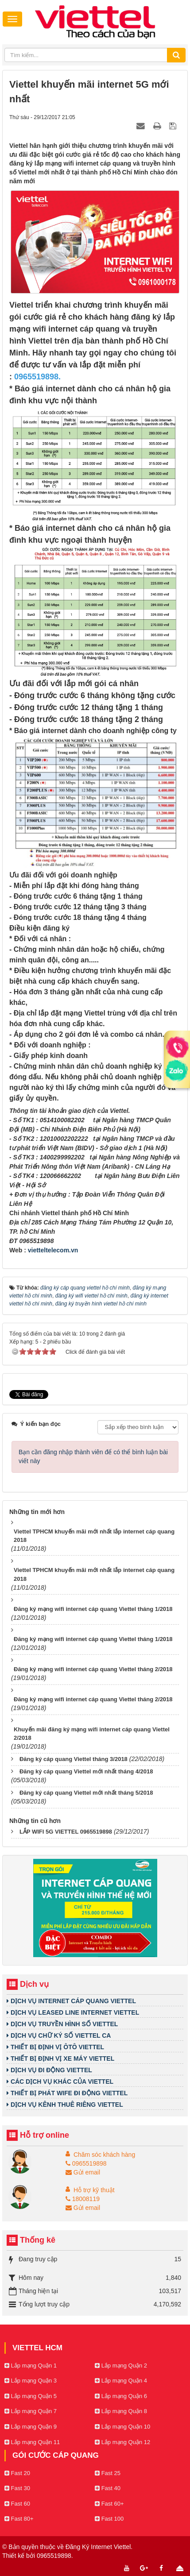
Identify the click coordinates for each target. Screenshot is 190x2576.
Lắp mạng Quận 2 (121, 2365)
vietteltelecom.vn (53, 1250)
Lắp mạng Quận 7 (30, 2411)
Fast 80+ (19, 2518)
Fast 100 (109, 2518)
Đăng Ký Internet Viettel (98, 2546)
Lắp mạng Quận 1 (30, 2365)
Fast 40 (107, 2488)
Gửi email (83, 2172)
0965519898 (86, 2163)
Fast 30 (17, 2488)
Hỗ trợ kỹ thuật (94, 2190)
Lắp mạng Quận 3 (30, 2380)
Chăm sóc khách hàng (104, 2154)
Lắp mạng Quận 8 (121, 2411)
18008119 (83, 2198)
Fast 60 (17, 2503)
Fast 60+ (109, 2503)
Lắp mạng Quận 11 (32, 2442)
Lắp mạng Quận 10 (122, 2426)
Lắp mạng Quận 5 (30, 2396)
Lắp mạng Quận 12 (122, 2442)
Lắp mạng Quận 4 (121, 2380)
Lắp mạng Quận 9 (30, 2426)
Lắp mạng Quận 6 (121, 2396)
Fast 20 (17, 2473)
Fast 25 (107, 2473)
